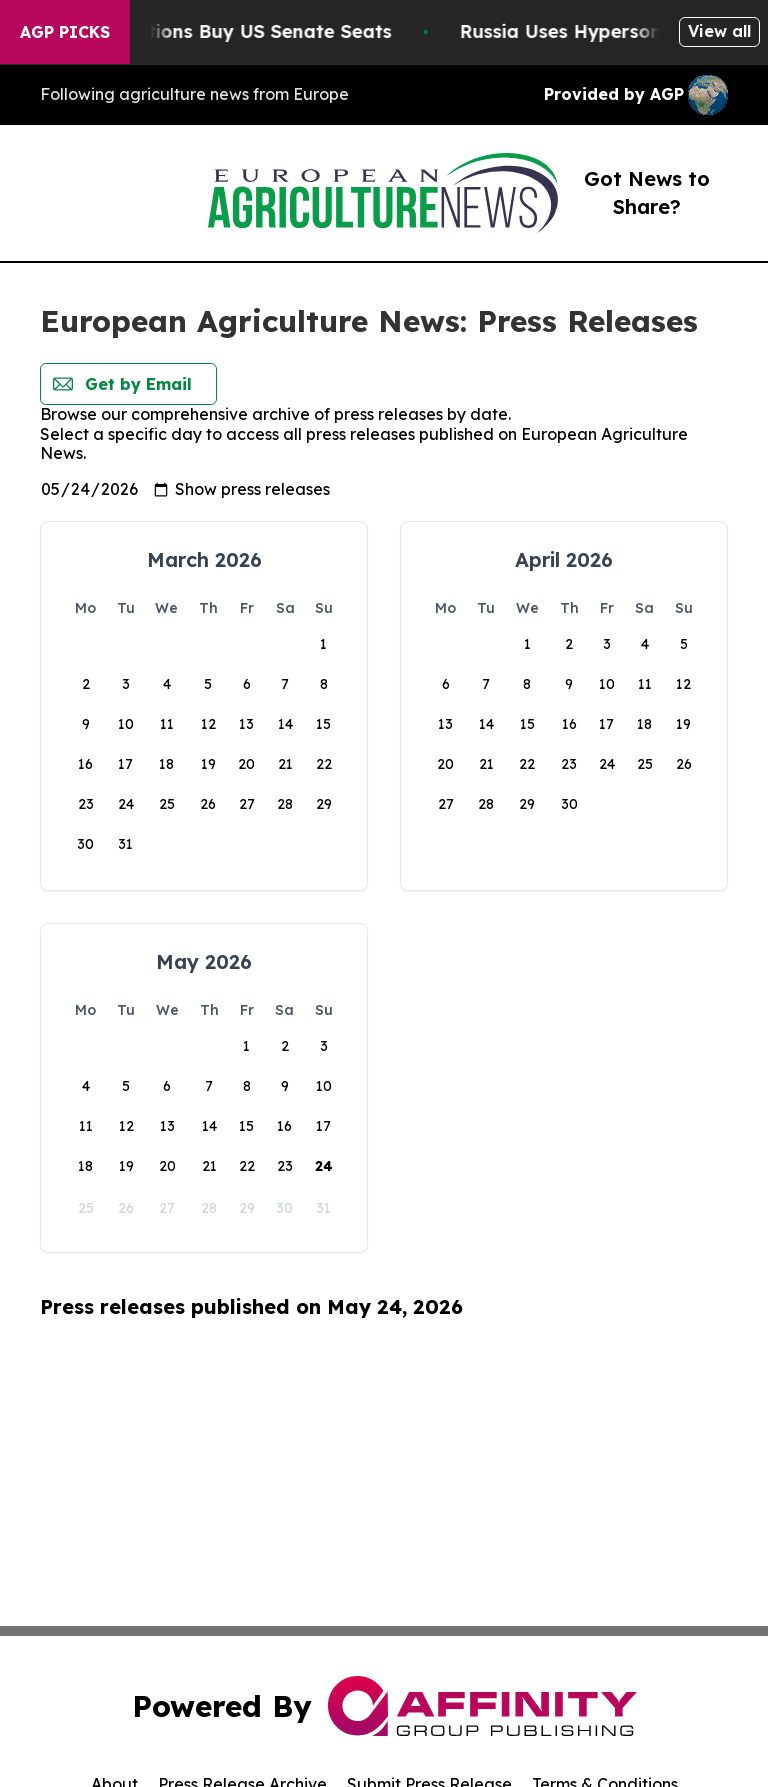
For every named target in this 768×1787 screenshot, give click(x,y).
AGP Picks (65, 32)
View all (719, 31)
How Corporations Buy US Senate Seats (237, 31)
